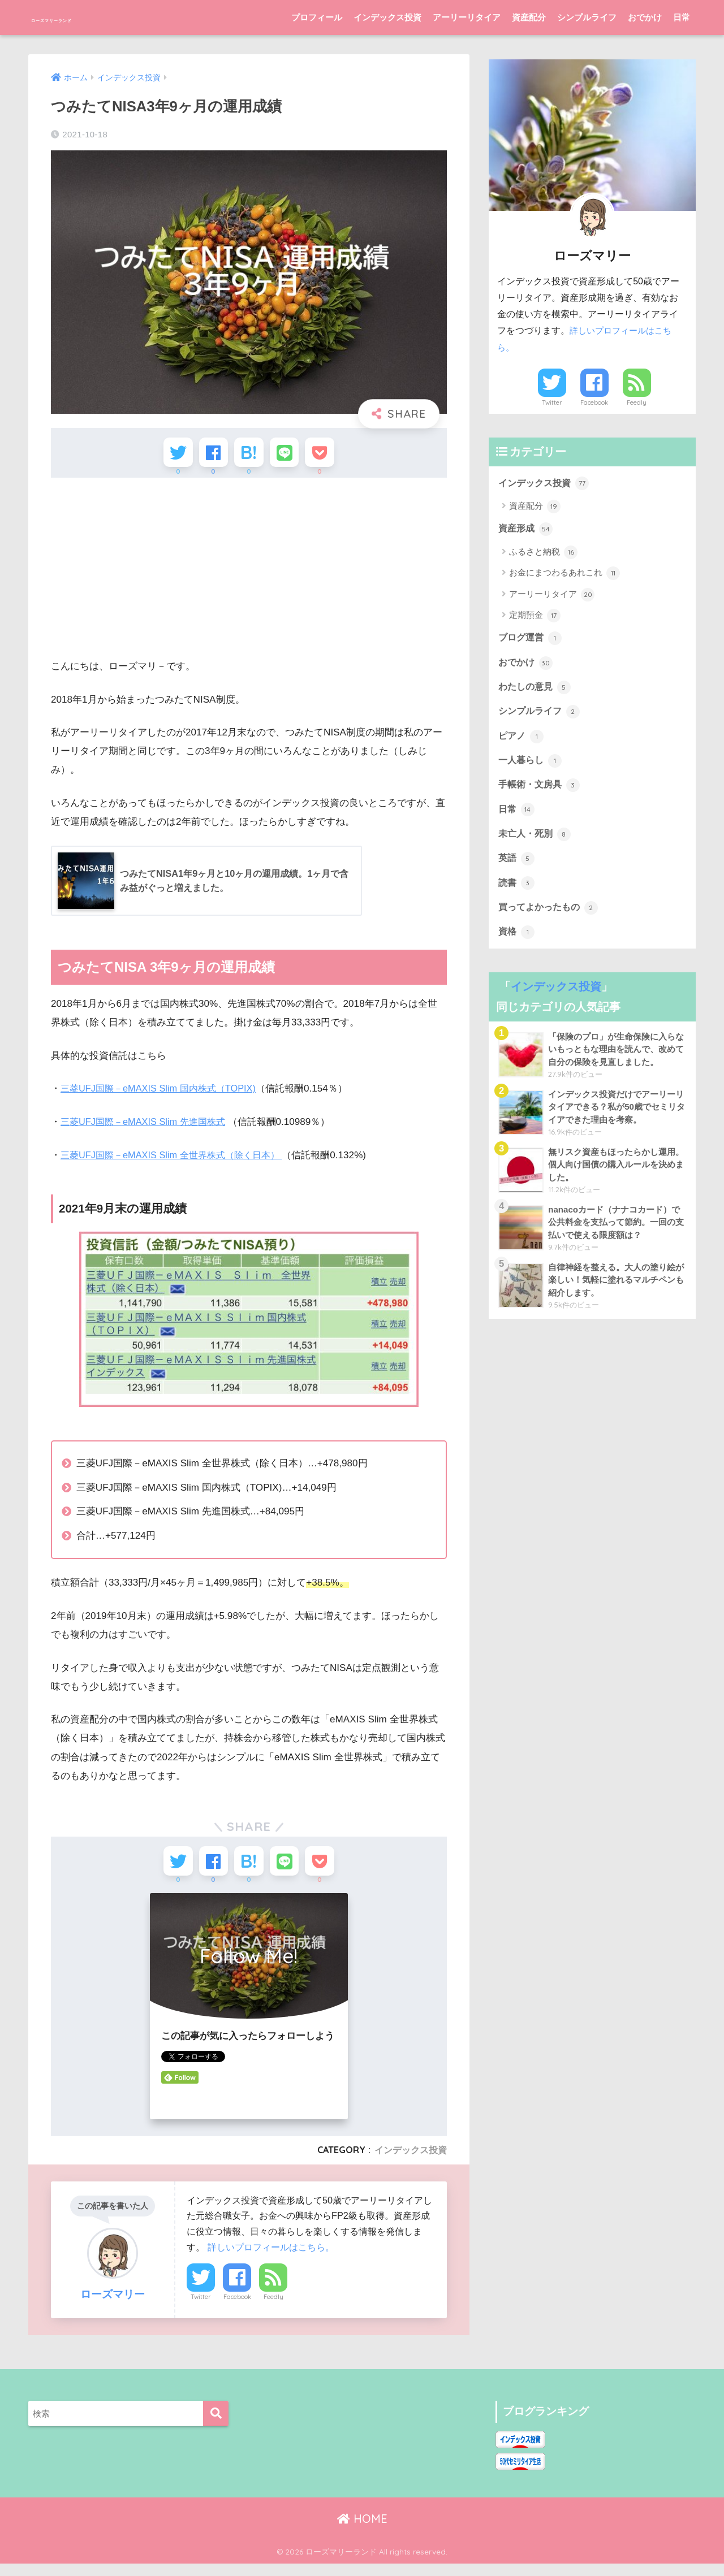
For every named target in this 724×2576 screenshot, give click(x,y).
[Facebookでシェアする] (207, 455)
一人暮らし (531, 766)
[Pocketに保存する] (332, 455)
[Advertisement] (249, 574)
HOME (362, 2531)
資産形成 (526, 529)
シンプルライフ (587, 17)
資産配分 (529, 17)
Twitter (201, 2310)
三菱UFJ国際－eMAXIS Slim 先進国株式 (147, 1128)
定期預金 (535, 617)
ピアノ (521, 741)
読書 (517, 892)
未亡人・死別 (536, 841)
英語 (517, 867)
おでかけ (645, 17)
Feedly (273, 2310)
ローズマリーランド (94, 17)
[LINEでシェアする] (290, 455)
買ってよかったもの (550, 917)
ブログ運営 (531, 640)
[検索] (216, 2426)
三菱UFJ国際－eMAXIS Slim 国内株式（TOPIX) (163, 1095)
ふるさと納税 (543, 553)
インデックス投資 (387, 17)
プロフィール (316, 17)
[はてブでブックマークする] (248, 455)
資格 (517, 943)
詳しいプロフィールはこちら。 (271, 2259)
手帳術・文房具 (541, 791)
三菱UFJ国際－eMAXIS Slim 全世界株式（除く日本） (178, 1161)
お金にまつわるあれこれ (564, 575)
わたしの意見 (536, 690)
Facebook (237, 2310)
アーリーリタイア (467, 17)
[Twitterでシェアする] (165, 455)
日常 (681, 17)
